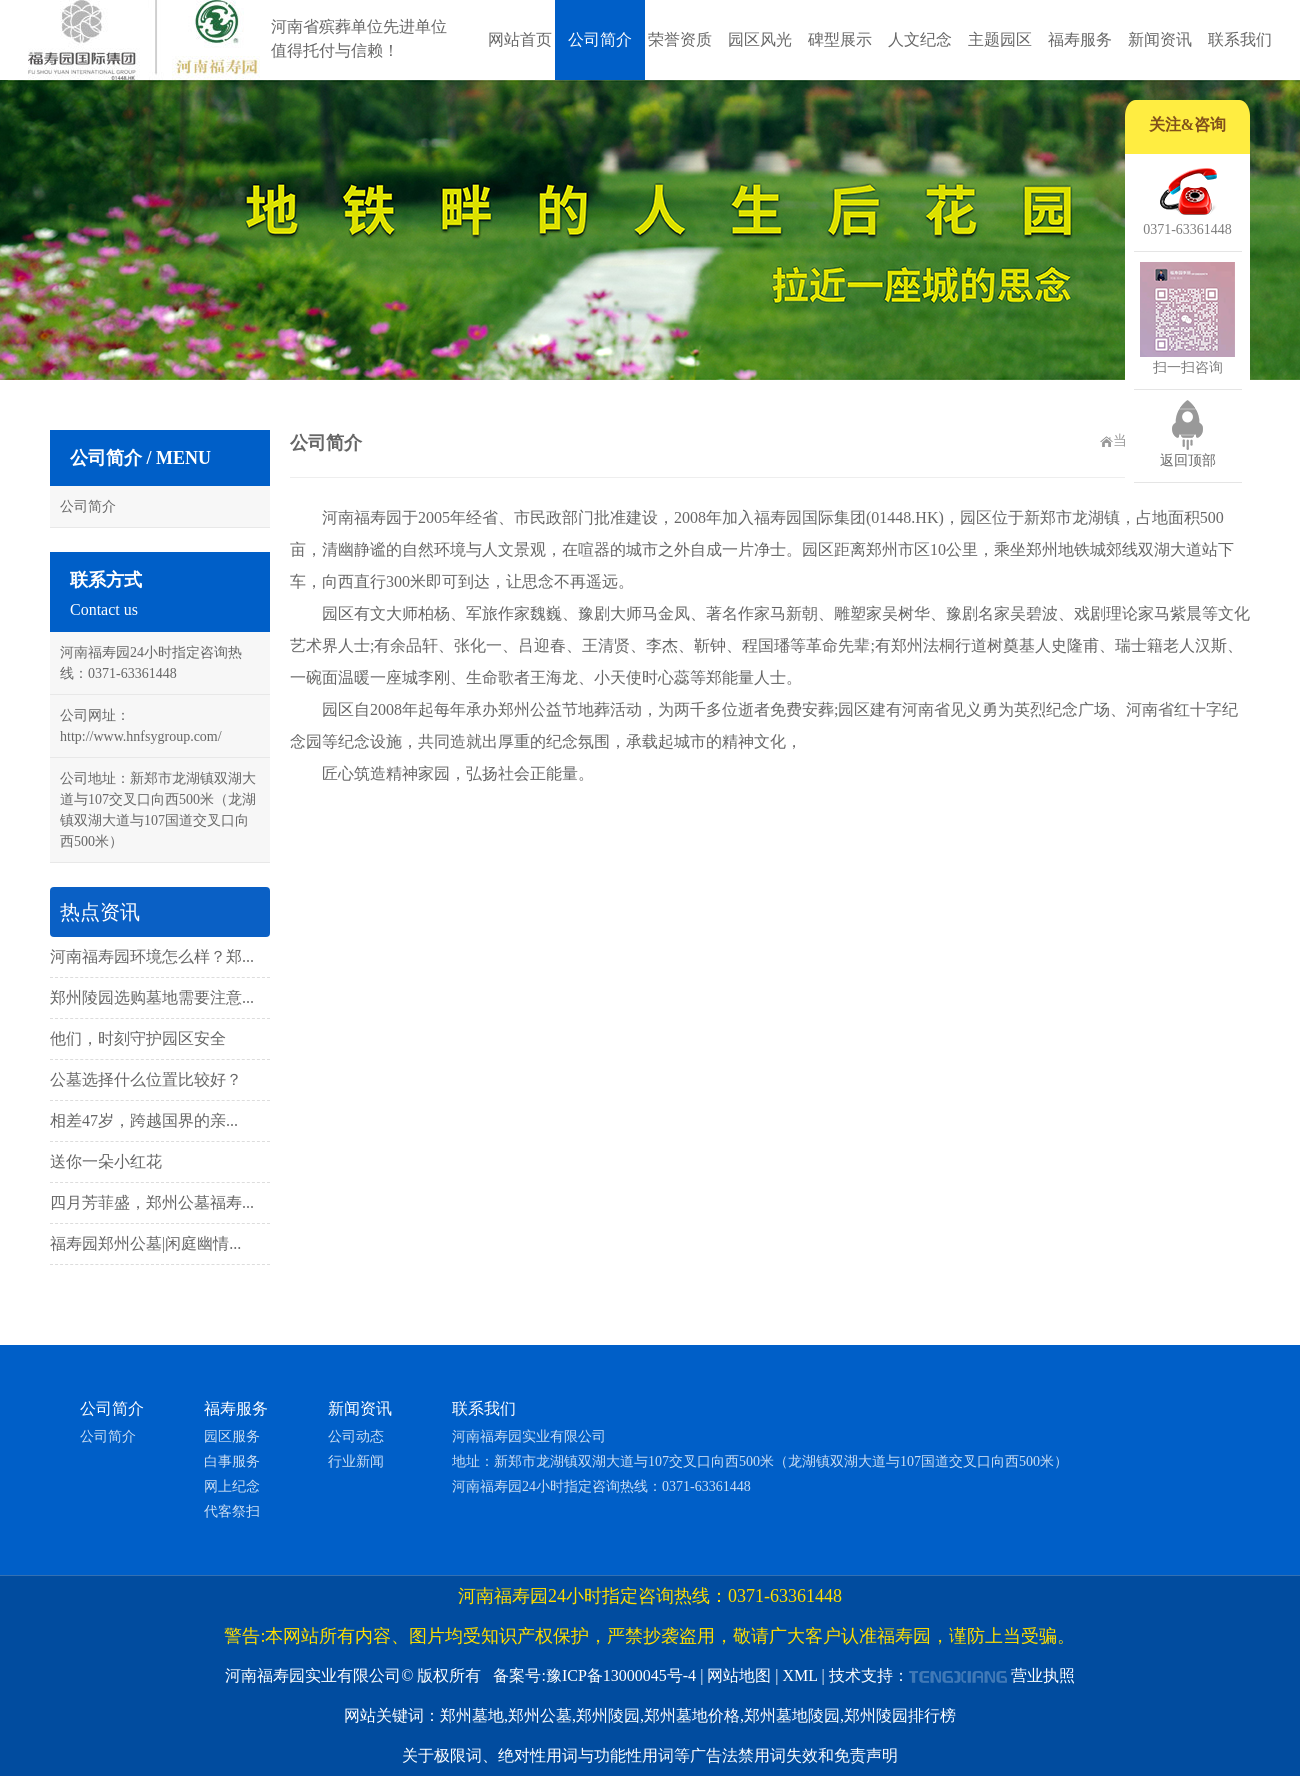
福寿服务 (1080, 39)
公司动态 (356, 1436)
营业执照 (1043, 1675)
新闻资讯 (1160, 39)
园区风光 (760, 39)
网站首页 (520, 39)
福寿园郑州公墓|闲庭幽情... (145, 1243)
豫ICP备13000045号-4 (621, 1675)
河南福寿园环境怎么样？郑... (152, 956)
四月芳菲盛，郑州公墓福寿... (152, 1202)
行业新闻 (356, 1461)
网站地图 (739, 1675)
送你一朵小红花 (106, 1161)
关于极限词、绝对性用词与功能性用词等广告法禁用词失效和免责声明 (650, 1755)
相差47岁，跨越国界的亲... (144, 1120)
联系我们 (1240, 39)
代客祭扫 (232, 1511)
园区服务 (232, 1436)
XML (800, 1675)
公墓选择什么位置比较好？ (146, 1079)
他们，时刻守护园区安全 (138, 1038)
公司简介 (600, 39)
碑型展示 (840, 39)
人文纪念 (920, 39)
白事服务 (232, 1461)
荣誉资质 (680, 39)
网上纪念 (232, 1486)
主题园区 (1000, 39)
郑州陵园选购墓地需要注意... (152, 997)
